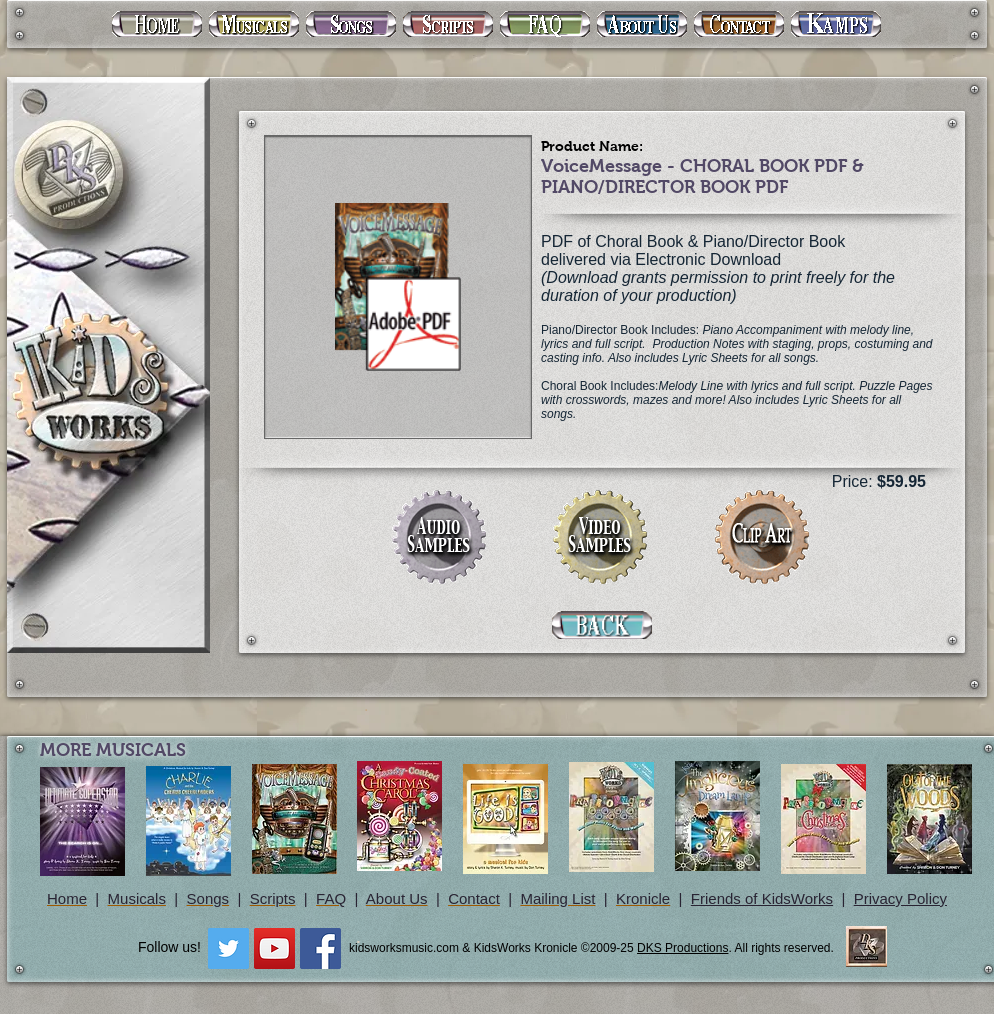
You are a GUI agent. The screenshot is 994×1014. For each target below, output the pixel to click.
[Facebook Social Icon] (320, 948)
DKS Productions (682, 948)
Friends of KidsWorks (762, 898)
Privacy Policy (900, 898)
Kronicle (643, 898)
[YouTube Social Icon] (274, 948)
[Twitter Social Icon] (228, 948)
